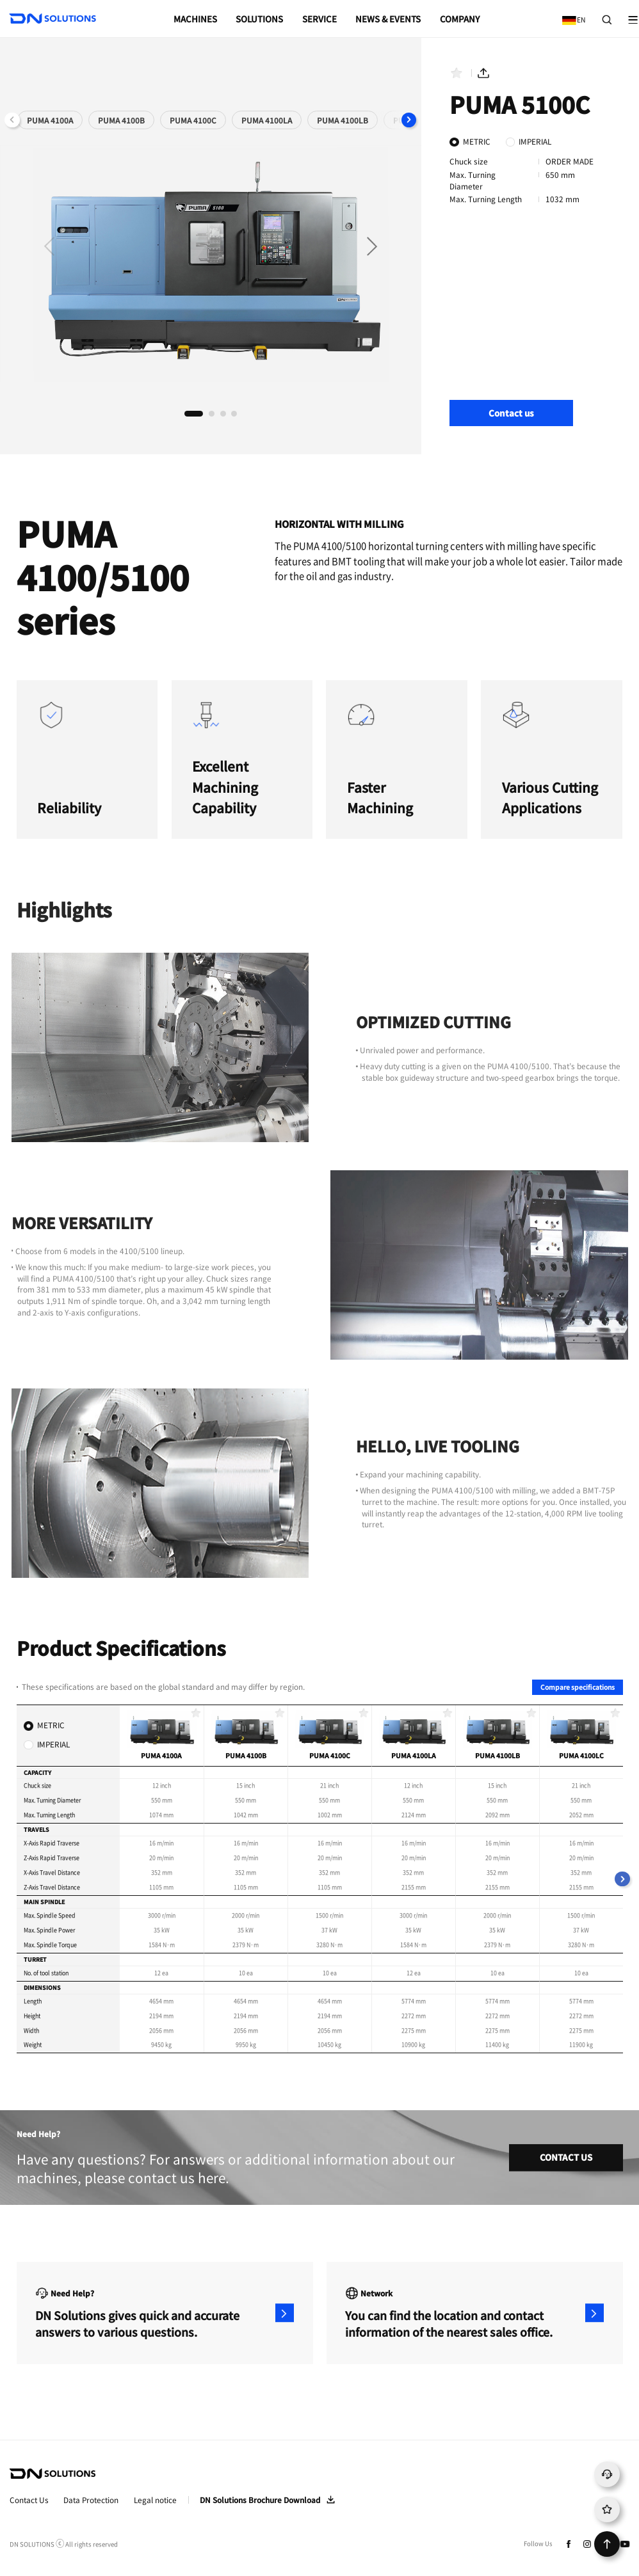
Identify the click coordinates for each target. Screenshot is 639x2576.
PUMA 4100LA (266, 120)
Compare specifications (577, 1687)
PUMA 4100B (121, 120)
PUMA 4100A (50, 120)
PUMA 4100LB (342, 120)
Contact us (511, 413)
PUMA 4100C (193, 120)
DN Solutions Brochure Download (260, 2500)
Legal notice (155, 2500)
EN (571, 15)
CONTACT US (566, 2157)
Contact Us (29, 2500)
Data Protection (90, 2500)
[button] (409, 120)
